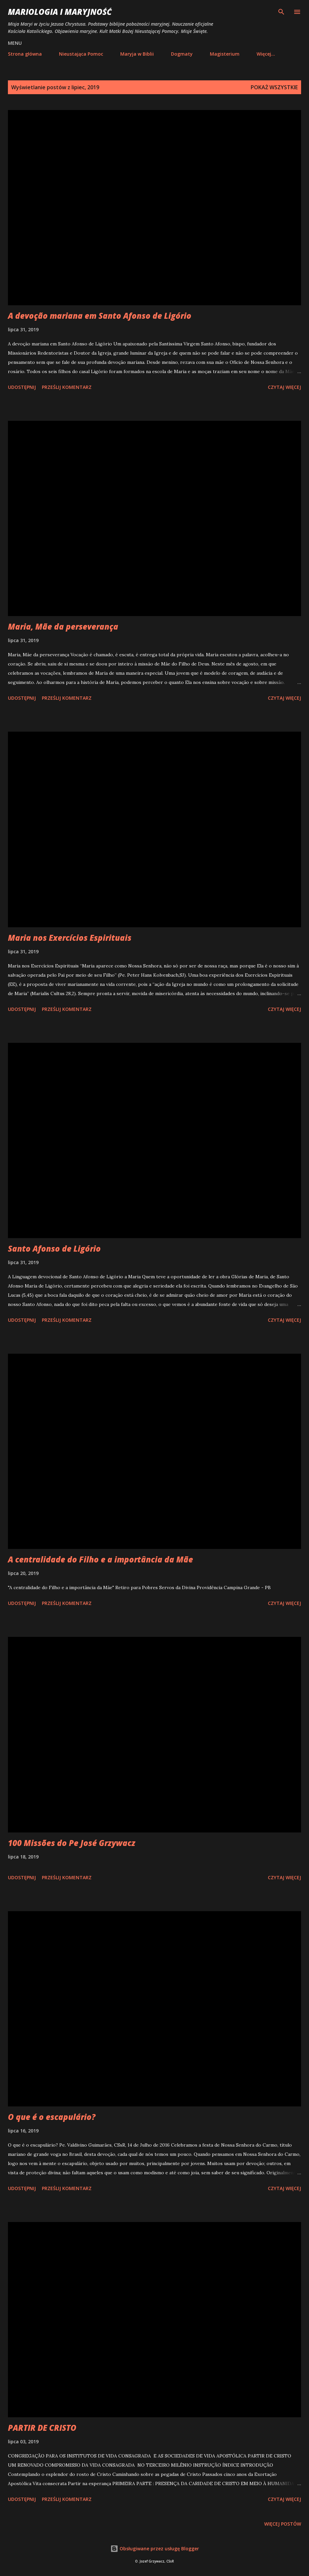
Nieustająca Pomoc (81, 54)
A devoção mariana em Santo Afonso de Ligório (99, 315)
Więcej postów (282, 2524)
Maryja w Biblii (137, 54)
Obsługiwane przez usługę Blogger (154, 2548)
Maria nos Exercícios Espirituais (69, 937)
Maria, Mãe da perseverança (63, 626)
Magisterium (224, 54)
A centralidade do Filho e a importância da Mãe (100, 1559)
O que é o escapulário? (52, 2116)
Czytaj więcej (284, 387)
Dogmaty (182, 54)
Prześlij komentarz (67, 387)
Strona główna (25, 54)
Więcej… (266, 54)
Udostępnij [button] (22, 387)
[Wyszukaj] (281, 12)
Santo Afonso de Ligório (54, 1248)
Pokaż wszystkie (274, 87)
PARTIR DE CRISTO (42, 2427)
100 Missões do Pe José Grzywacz (71, 1842)
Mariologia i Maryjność (60, 11)
